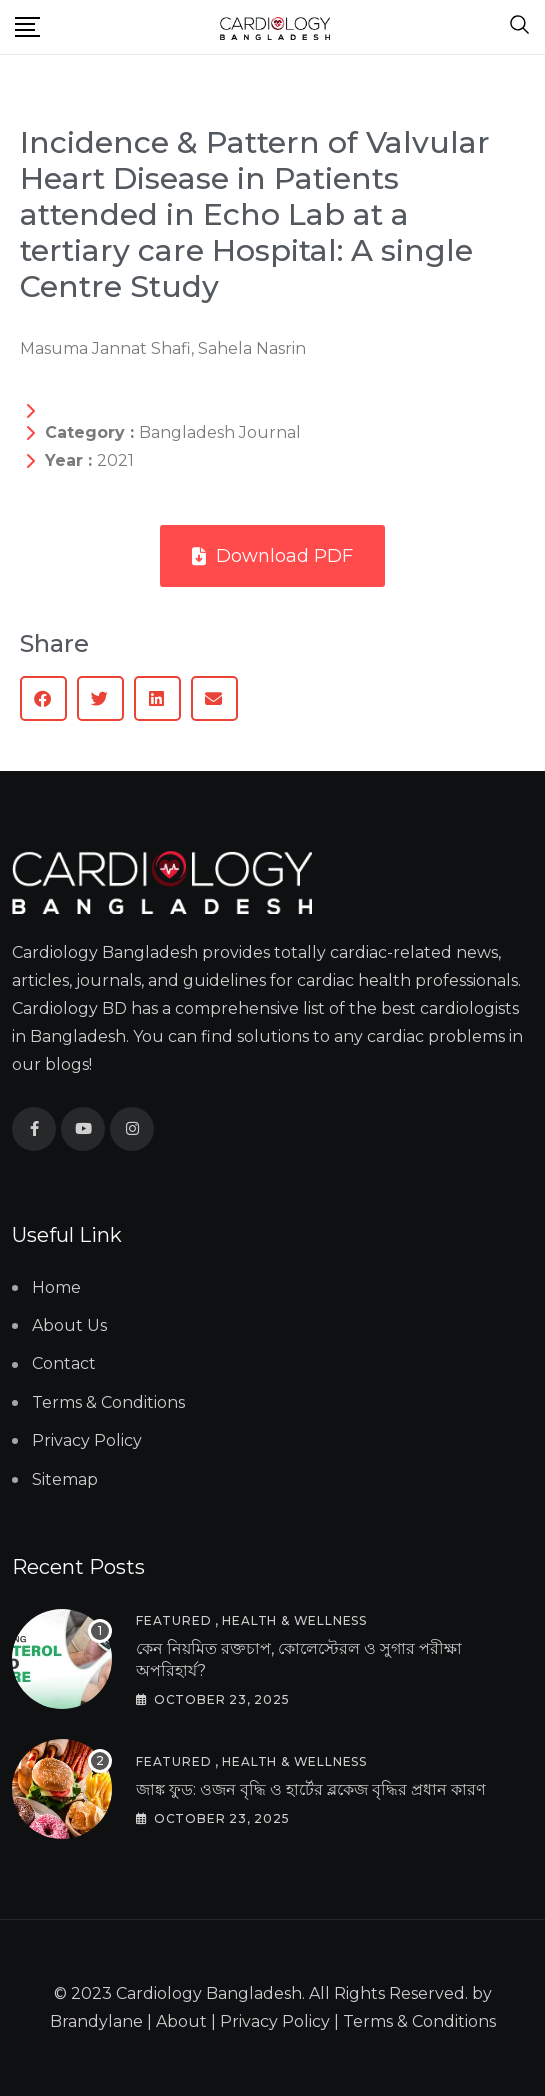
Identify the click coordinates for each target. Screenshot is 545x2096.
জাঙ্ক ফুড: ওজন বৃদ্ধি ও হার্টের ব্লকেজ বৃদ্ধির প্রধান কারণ (311, 1789)
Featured (173, 1620)
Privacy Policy (87, 1440)
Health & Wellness (294, 1620)
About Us (69, 1325)
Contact (64, 1363)
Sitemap (65, 1479)
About (181, 2021)
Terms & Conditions (108, 1402)
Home (56, 1287)
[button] (43, 698)
